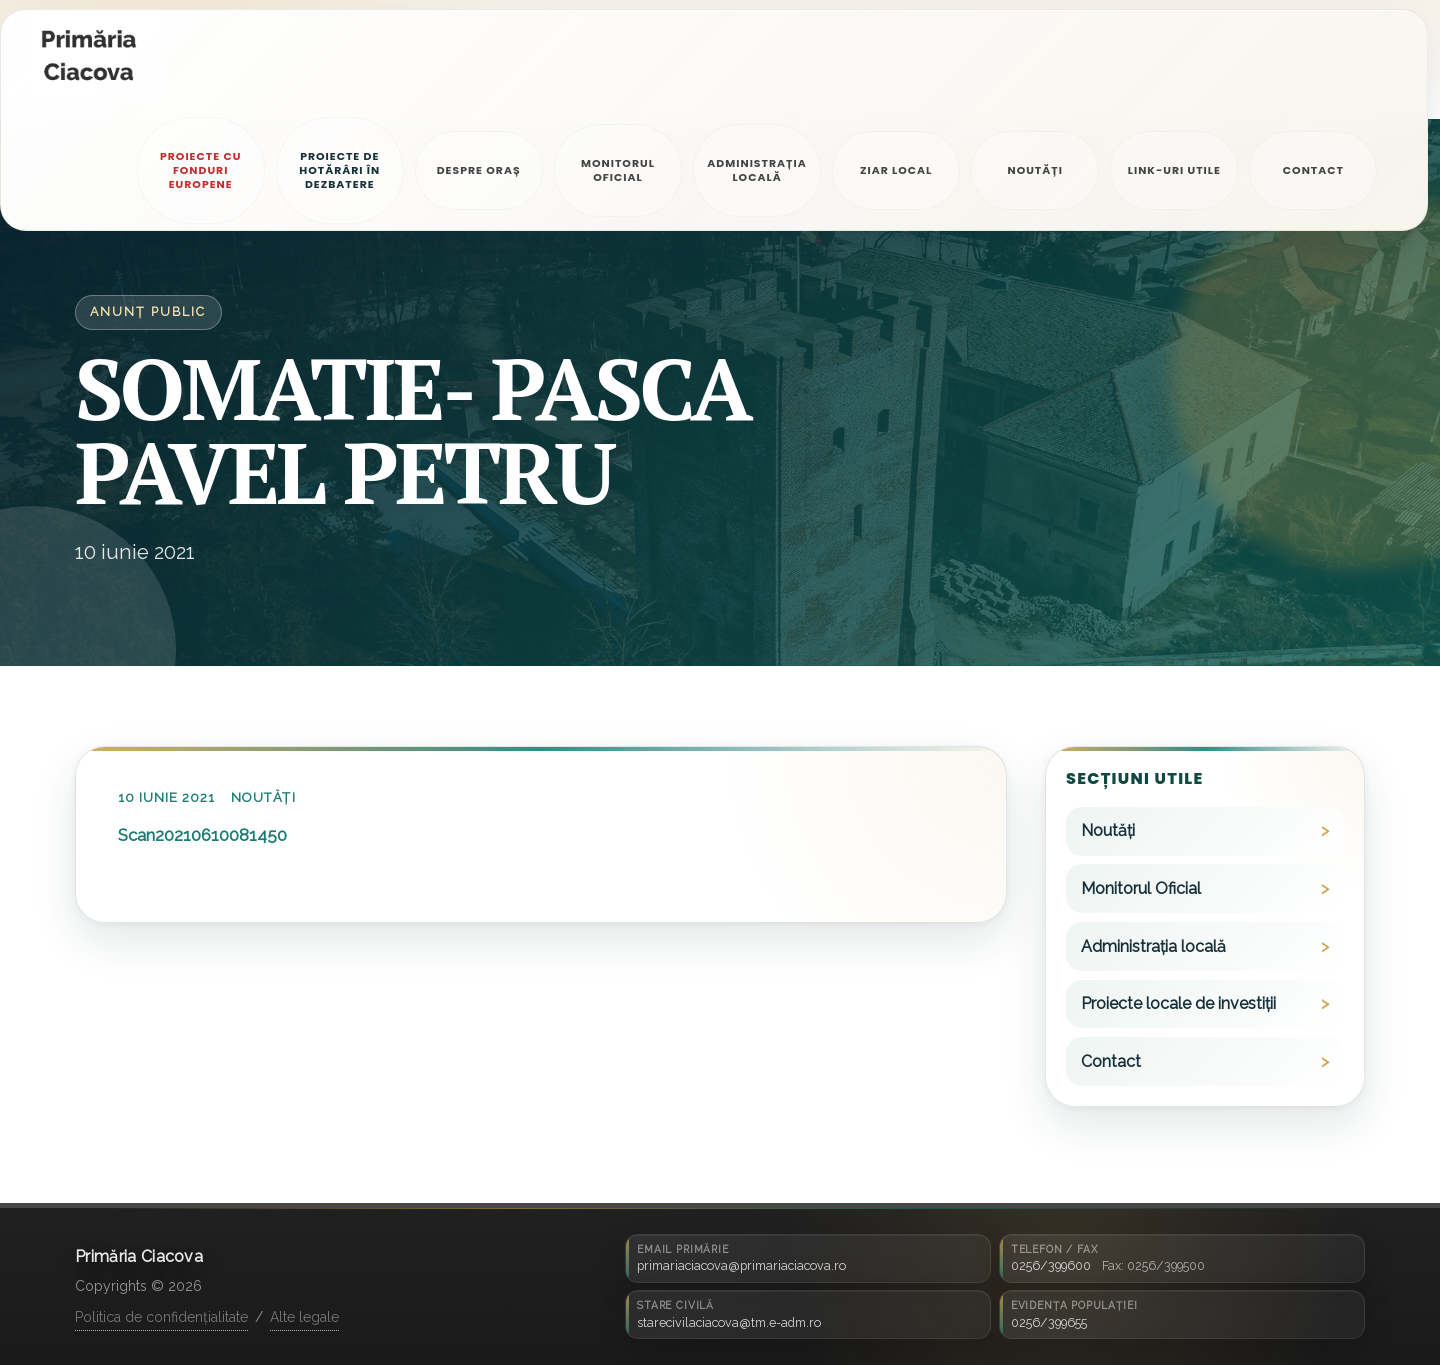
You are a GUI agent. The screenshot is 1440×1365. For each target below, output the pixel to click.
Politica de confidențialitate (161, 1317)
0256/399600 (1051, 1265)
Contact (1111, 1061)
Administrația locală (1153, 946)
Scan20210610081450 (202, 835)
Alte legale (304, 1317)
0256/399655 (1049, 1322)
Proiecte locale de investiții (1178, 1003)
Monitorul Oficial (1141, 888)
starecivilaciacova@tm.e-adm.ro (729, 1322)
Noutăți (263, 797)
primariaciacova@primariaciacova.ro (741, 1265)
